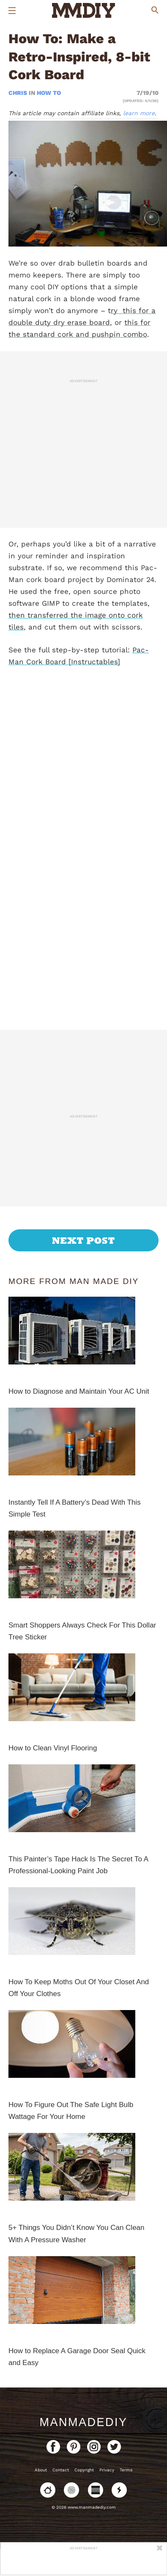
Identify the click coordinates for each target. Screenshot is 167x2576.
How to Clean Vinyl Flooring (52, 1748)
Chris (18, 92)
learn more (139, 113)
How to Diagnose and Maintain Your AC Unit (78, 1391)
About (41, 2470)
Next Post (83, 1240)
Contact (60, 2470)
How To (49, 92)
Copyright (84, 2470)
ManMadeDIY (83, 2422)
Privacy (106, 2470)
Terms (126, 2470)
